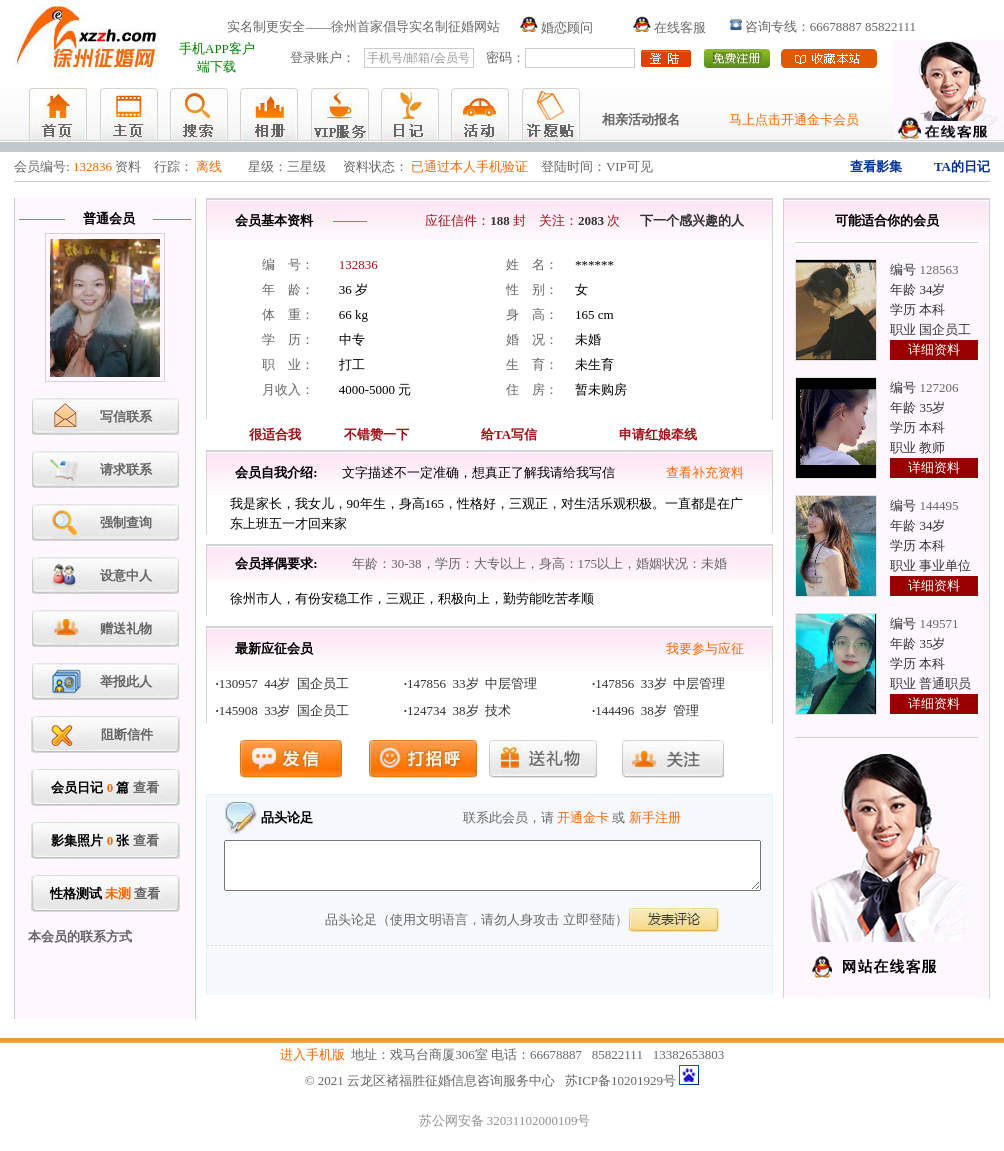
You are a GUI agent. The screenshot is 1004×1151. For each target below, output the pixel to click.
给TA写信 (509, 434)
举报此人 (126, 681)
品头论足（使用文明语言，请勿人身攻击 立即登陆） (476, 928)
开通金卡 (583, 817)
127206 (938, 387)
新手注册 (655, 817)
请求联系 (126, 469)
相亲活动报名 (641, 119)
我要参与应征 (705, 648)
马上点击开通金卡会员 (794, 119)
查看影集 (876, 166)
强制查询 (126, 522)
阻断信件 (127, 734)
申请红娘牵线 (658, 434)
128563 (938, 269)
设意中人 (126, 575)
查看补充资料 (705, 472)
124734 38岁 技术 (459, 710)
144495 (938, 505)
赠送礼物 (126, 628)
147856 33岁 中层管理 (472, 683)
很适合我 (275, 434)
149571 (938, 623)
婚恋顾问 (556, 27)
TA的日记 (962, 166)
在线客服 (669, 27)
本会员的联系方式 (80, 936)
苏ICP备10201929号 (620, 1080)
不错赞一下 (376, 434)
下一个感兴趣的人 (692, 220)
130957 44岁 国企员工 (284, 683)
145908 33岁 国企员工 (284, 710)
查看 (146, 787)
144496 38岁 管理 (647, 710)
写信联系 (126, 416)
